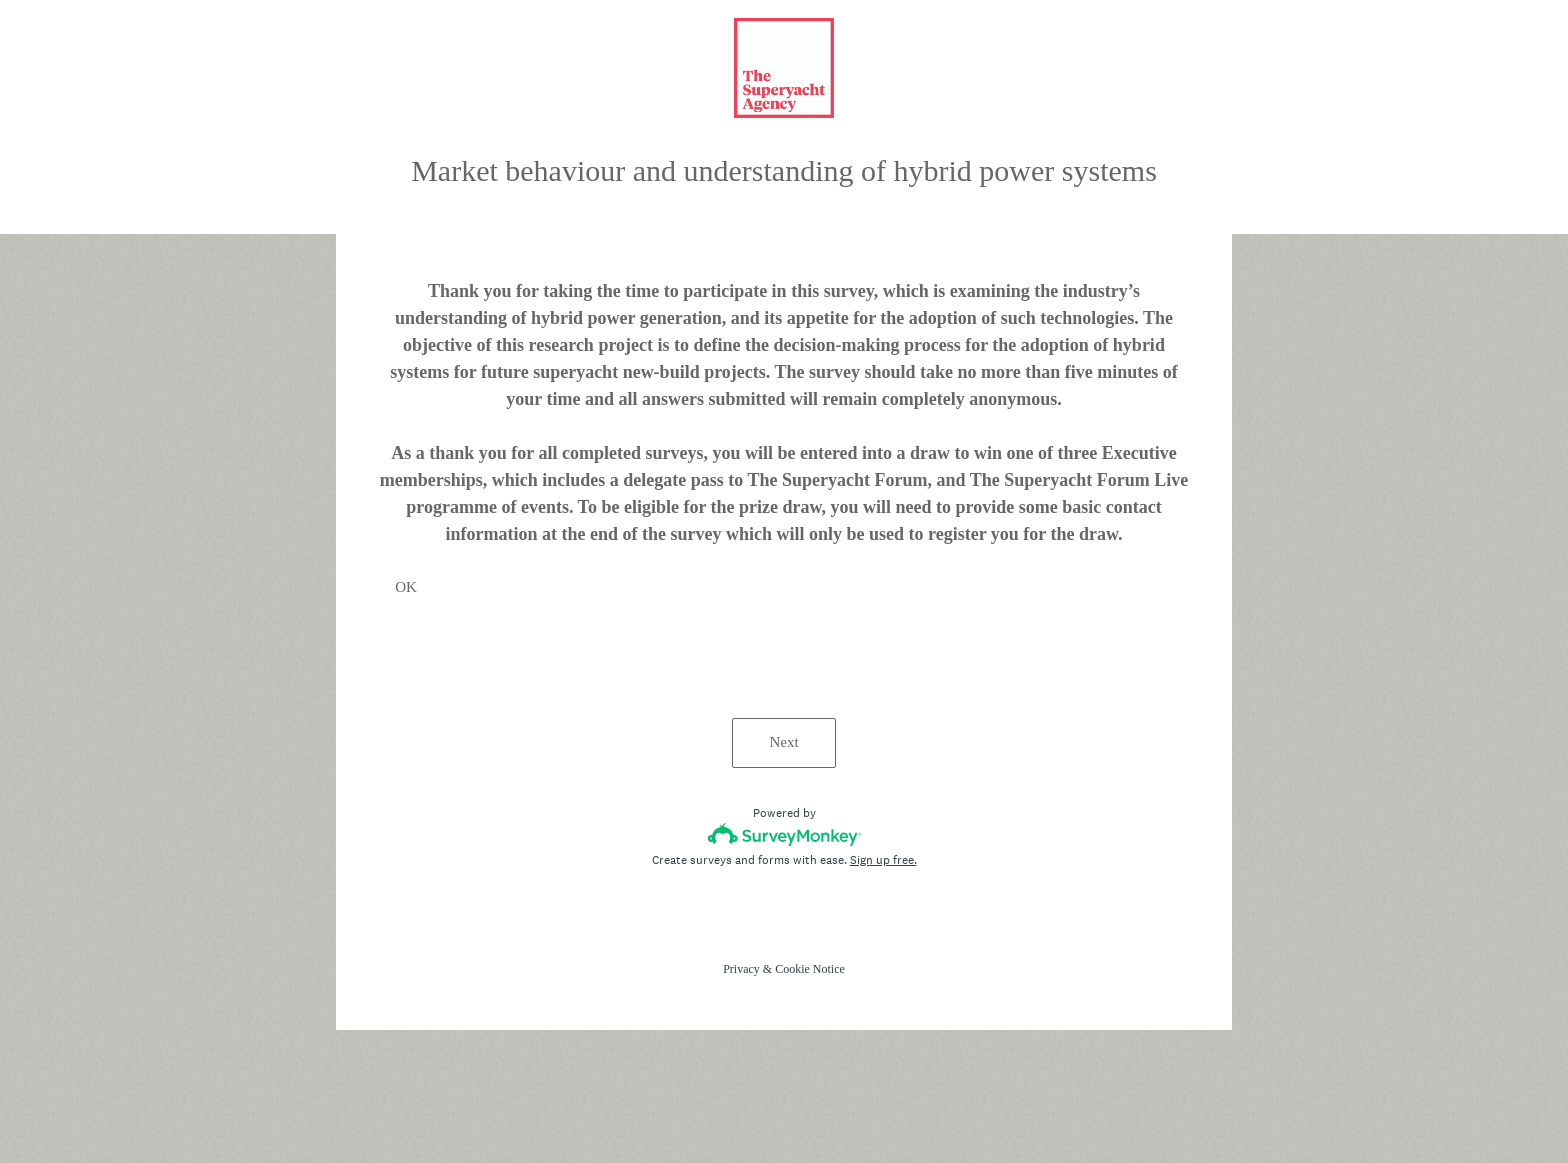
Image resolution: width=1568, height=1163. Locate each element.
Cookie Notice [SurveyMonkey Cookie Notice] (810, 969)
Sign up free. (883, 860)
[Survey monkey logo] (784, 834)
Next (783, 742)
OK (406, 587)
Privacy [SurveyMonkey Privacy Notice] (741, 969)
